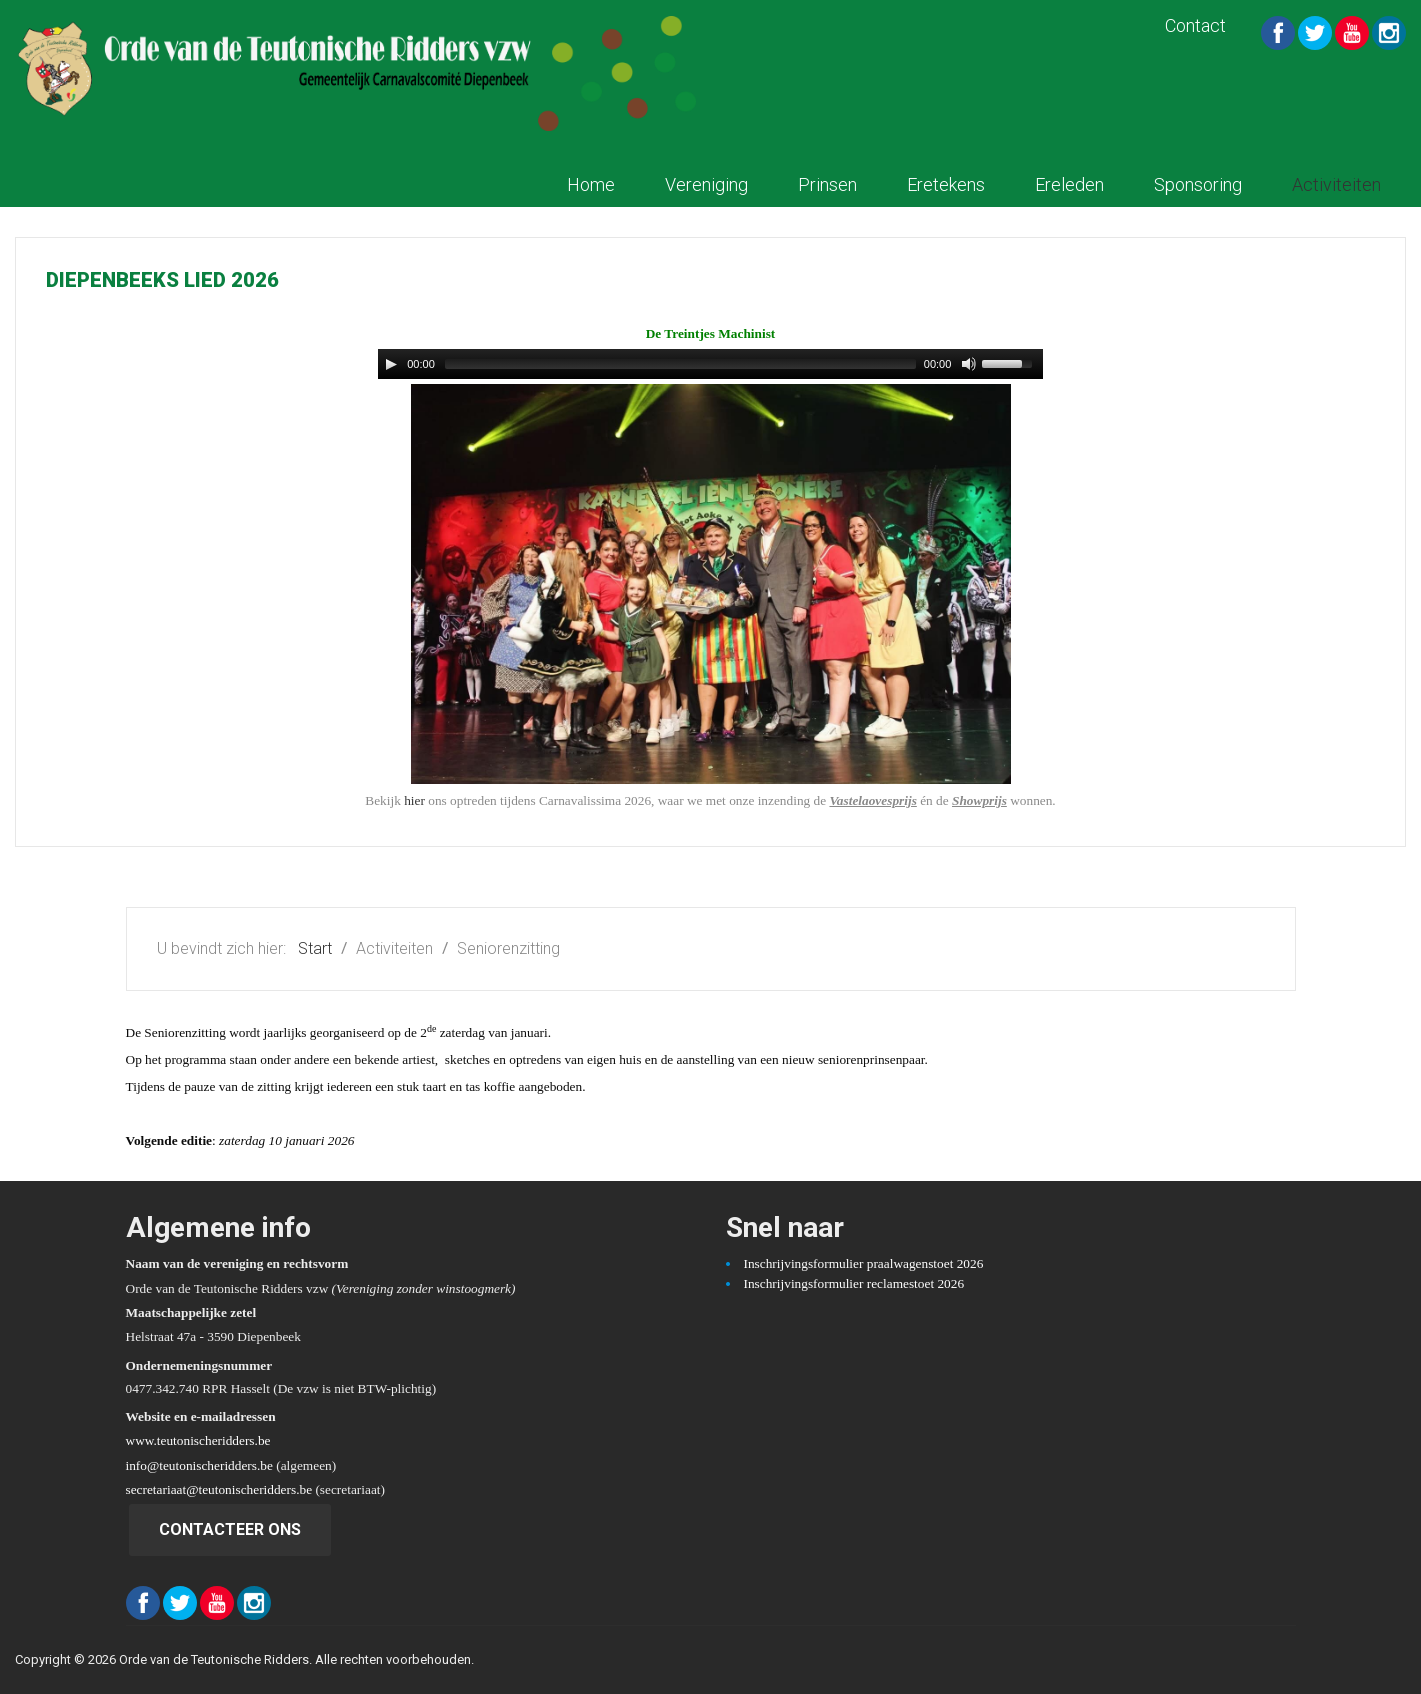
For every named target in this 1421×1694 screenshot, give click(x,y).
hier (414, 800)
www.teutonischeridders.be (198, 1440)
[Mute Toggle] (969, 364)
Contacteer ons (230, 1529)
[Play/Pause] (391, 364)
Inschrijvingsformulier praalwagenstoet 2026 (864, 1263)
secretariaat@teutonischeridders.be (219, 1489)
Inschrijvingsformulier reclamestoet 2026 (854, 1283)
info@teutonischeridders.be (199, 1465)
